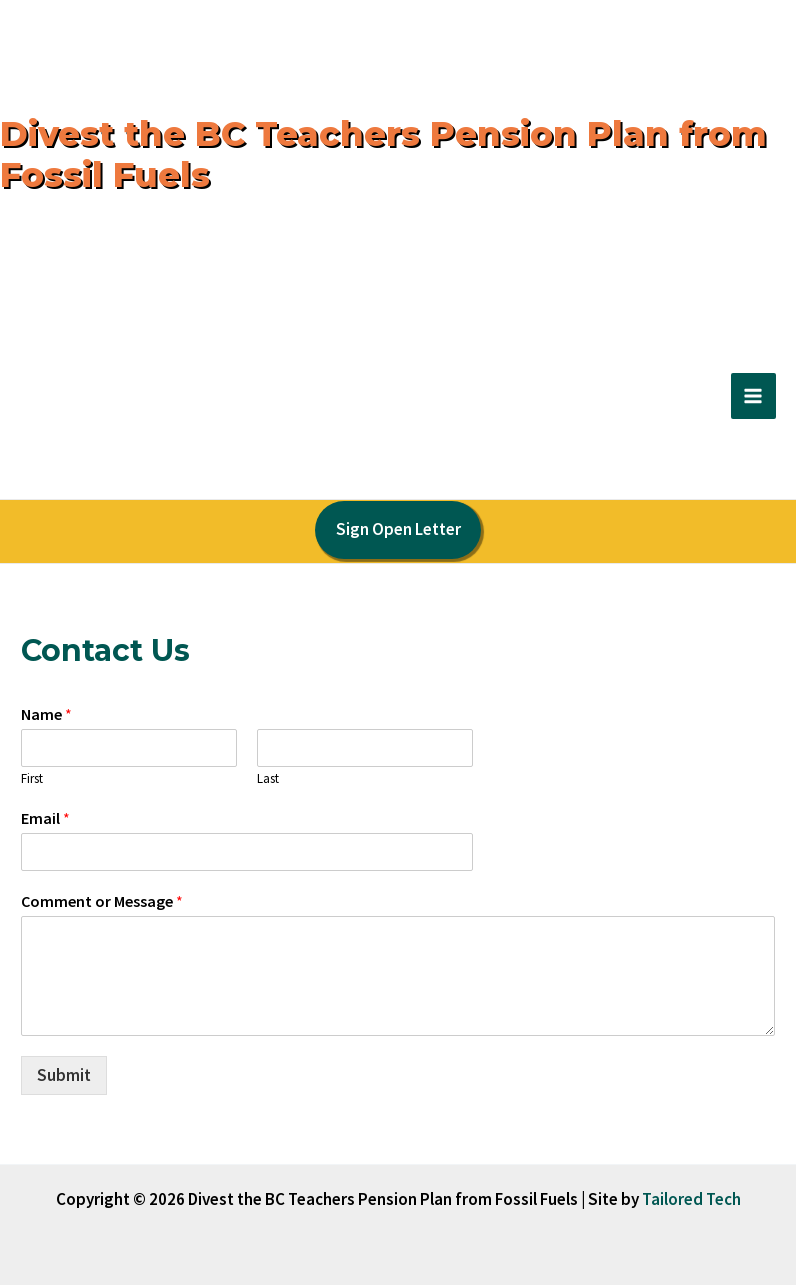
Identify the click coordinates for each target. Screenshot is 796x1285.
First (32, 779)
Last (268, 779)
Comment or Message (102, 901)
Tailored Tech (691, 1199)
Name (46, 714)
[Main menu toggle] (754, 396)
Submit (64, 1075)
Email (45, 818)
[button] (398, 530)
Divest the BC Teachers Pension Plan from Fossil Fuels (383, 154)
